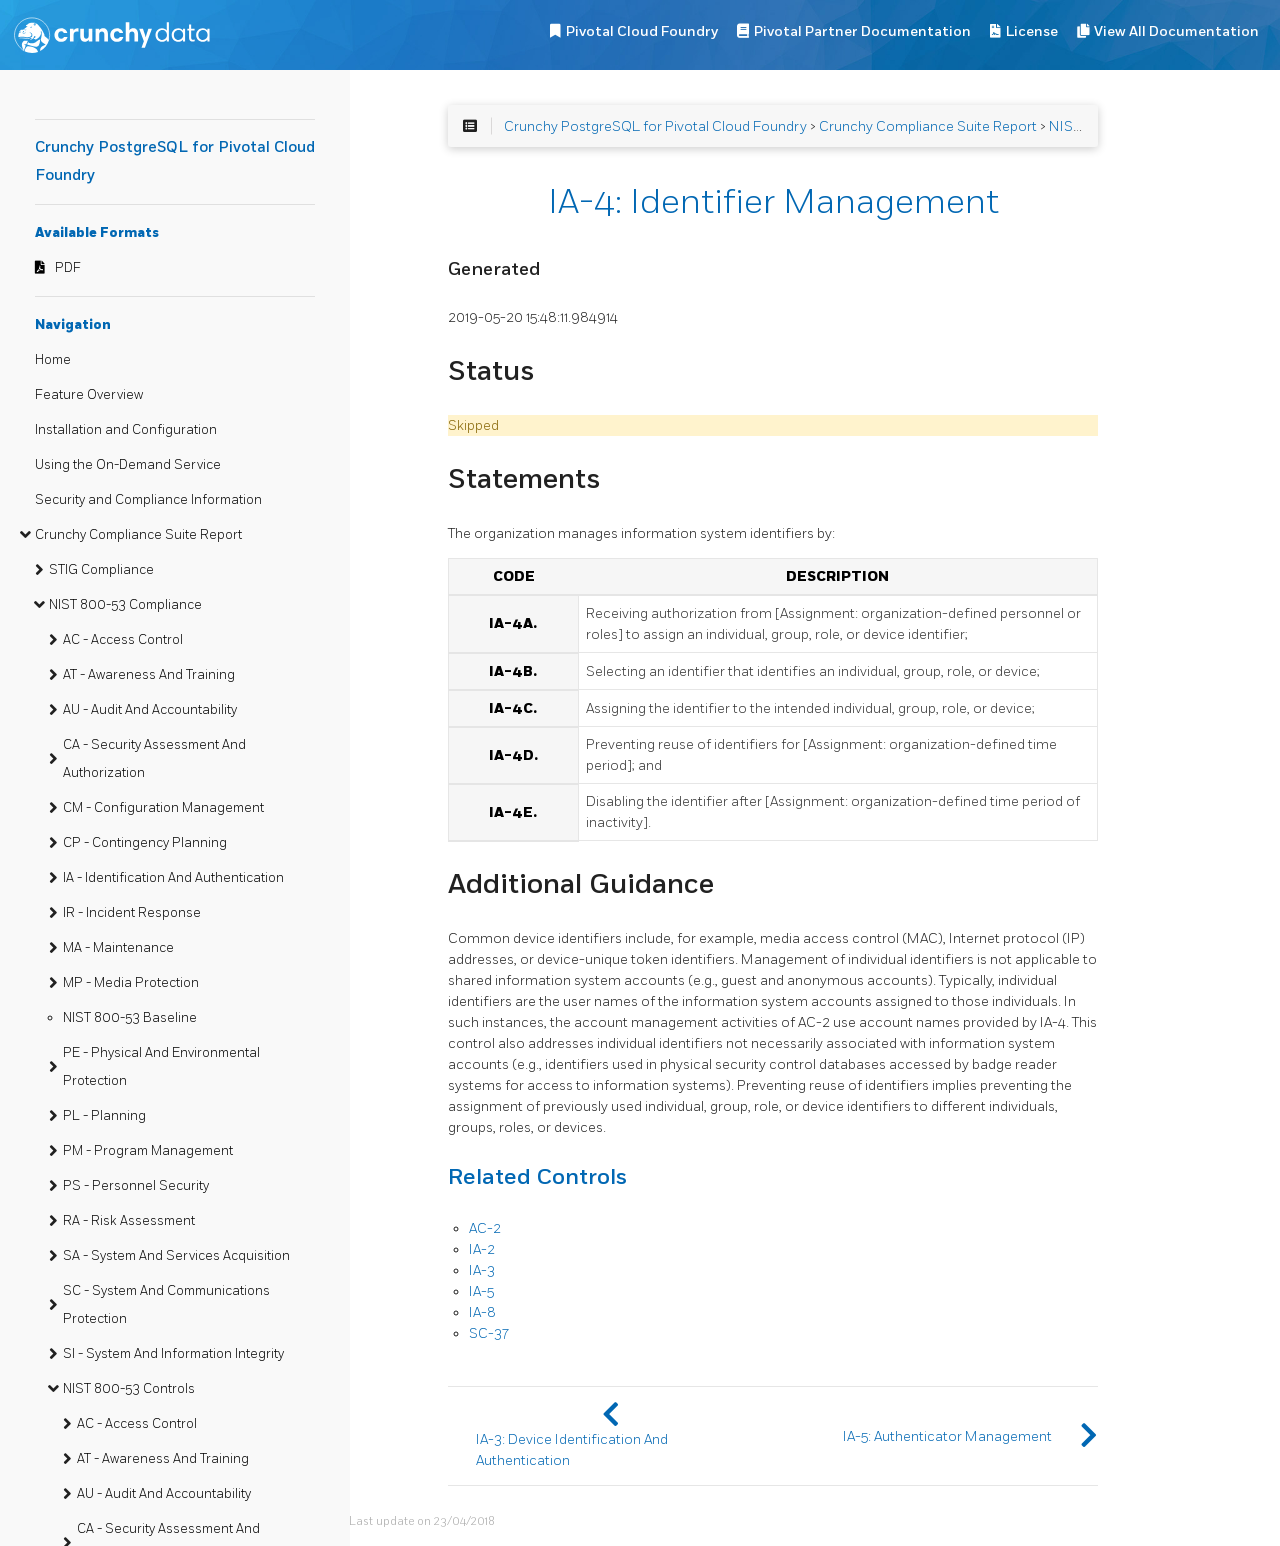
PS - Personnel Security (136, 1186)
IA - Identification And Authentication (173, 878)
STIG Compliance (101, 570)
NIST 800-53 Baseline (130, 1018)
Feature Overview (89, 395)
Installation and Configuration (126, 430)
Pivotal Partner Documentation (862, 31)
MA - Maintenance (118, 948)
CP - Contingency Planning (145, 843)
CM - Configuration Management (163, 808)
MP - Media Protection (131, 983)
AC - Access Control (123, 640)
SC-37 (489, 1333)
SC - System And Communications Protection (166, 1305)
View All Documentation (1176, 31)
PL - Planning (104, 1116)
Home (53, 360)
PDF (68, 268)
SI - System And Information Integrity (173, 1354)
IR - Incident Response (132, 913)
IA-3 (482, 1270)
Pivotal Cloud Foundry (642, 31)
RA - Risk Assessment (129, 1221)
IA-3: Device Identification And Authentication (572, 1450)
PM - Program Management (148, 1151)
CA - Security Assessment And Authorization (154, 759)
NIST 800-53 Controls (129, 1389)
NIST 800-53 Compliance (125, 605)
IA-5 (481, 1291)
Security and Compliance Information (148, 500)
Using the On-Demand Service (128, 465)
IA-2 (482, 1249)
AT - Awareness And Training (149, 675)
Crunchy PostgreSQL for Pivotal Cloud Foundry (655, 126)
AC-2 (485, 1228)
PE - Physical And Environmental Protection (161, 1067)
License (1032, 31)
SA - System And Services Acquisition (176, 1256)
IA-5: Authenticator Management (947, 1436)
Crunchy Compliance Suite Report (138, 535)
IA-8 (482, 1312)
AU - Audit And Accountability (150, 710)
